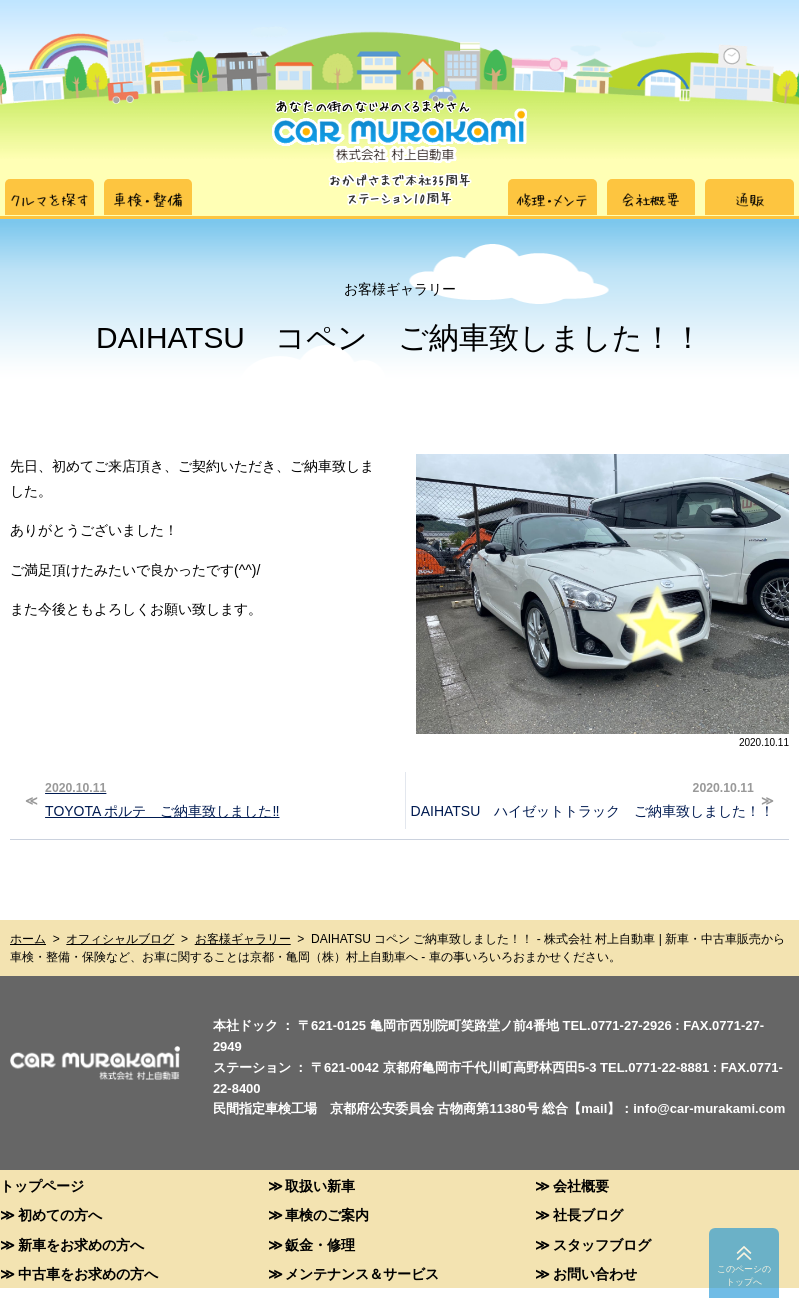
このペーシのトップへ (744, 1275)
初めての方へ (60, 1214)
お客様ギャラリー (243, 939)
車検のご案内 (327, 1214)
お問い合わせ (595, 1273)
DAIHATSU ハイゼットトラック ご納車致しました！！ (593, 798)
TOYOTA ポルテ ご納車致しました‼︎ (217, 798)
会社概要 (581, 1185)
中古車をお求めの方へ (88, 1273)
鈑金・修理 (320, 1244)
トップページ (42, 1185)
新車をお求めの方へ (81, 1244)
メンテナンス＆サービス (362, 1273)
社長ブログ (588, 1214)
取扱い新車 (320, 1185)
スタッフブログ (602, 1244)
